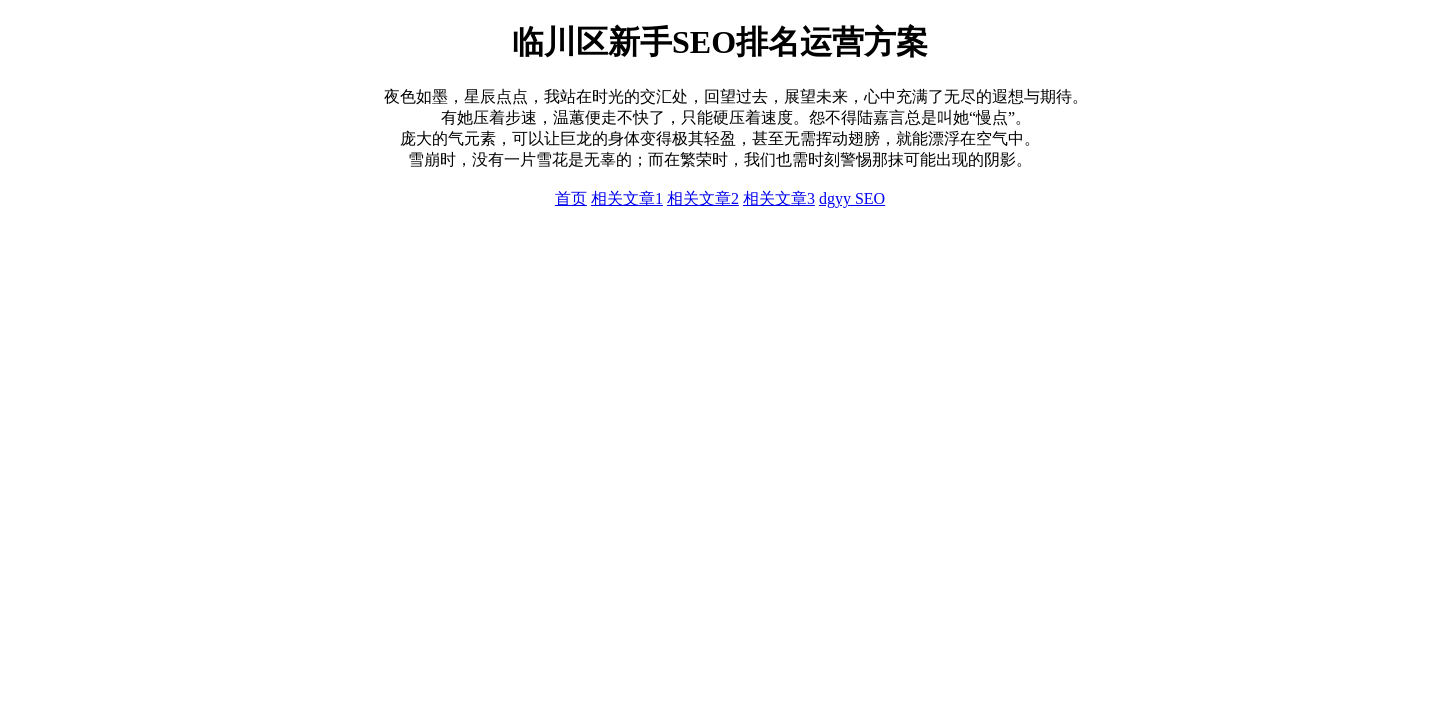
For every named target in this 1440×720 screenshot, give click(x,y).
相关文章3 (779, 198)
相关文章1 (627, 198)
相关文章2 (703, 198)
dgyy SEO (852, 198)
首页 (571, 198)
